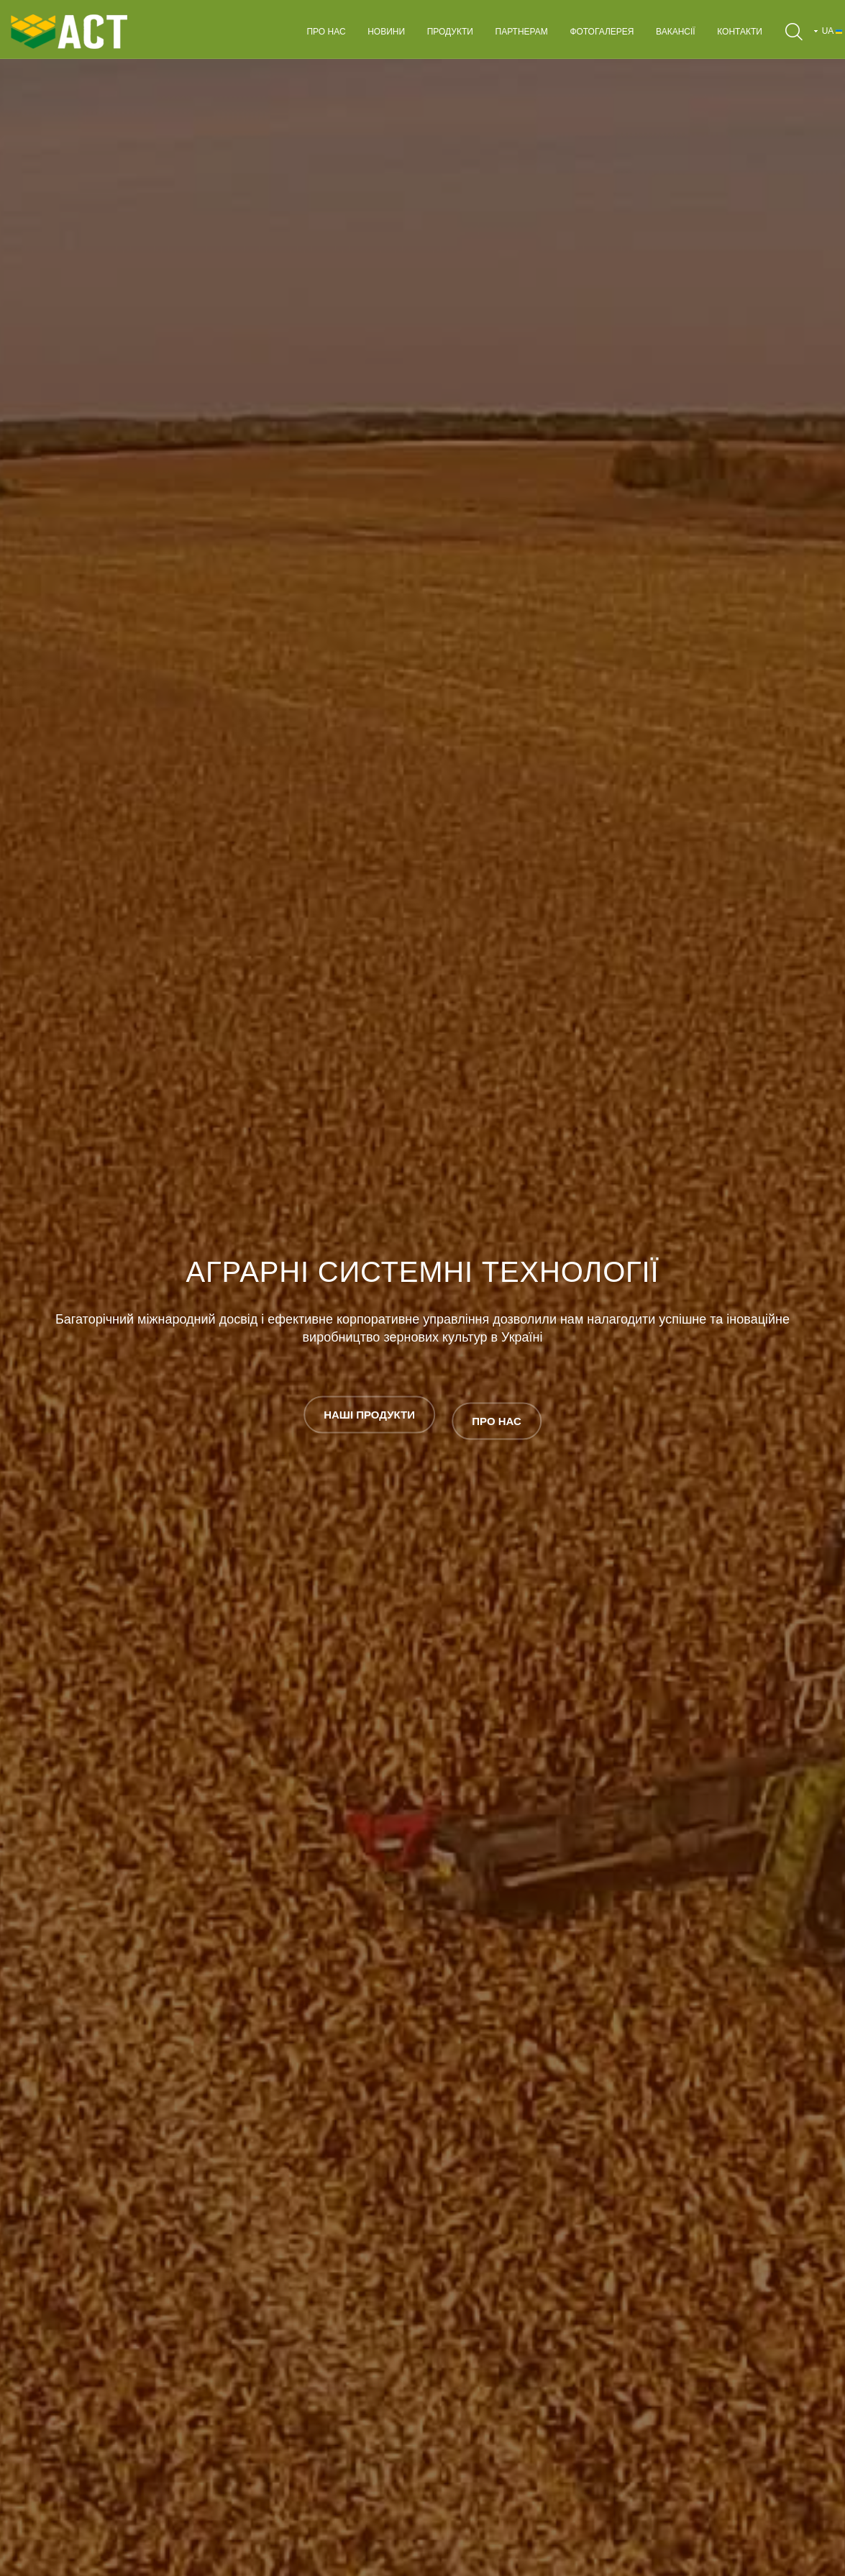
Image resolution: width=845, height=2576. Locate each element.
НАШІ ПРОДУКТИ (369, 1414)
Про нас (325, 32)
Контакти (739, 32)
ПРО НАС (496, 1414)
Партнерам (521, 32)
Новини (386, 32)
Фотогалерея (602, 32)
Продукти (450, 32)
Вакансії (675, 32)
